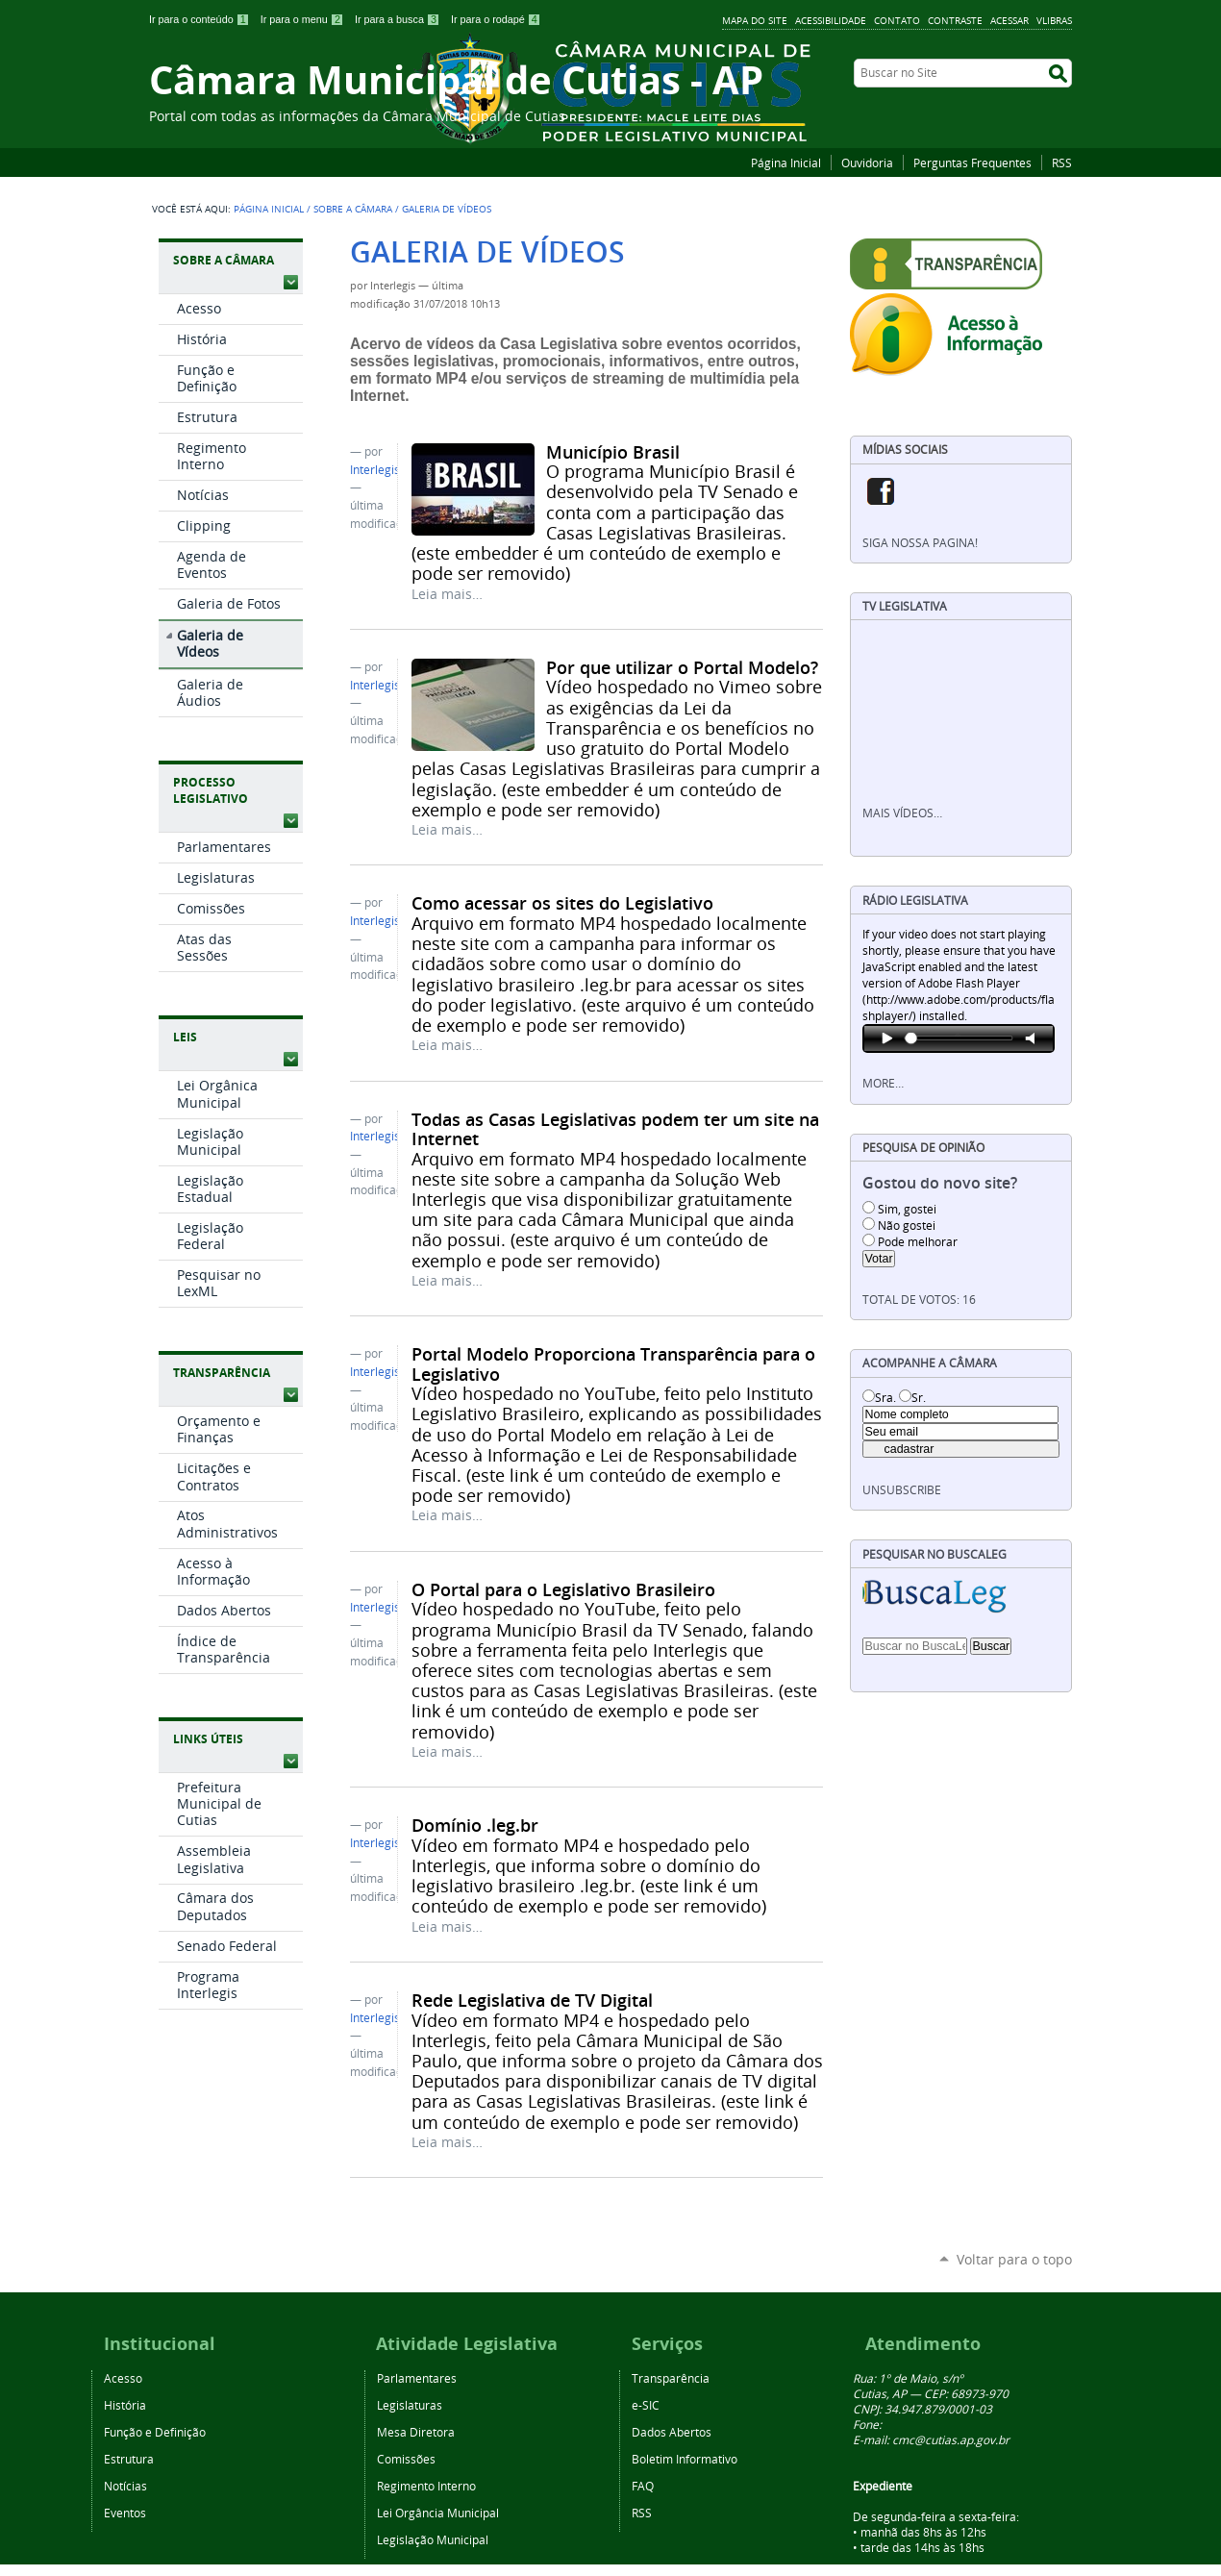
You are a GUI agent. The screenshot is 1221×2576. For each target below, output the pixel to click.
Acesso (123, 2378)
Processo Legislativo (210, 790)
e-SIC (646, 2405)
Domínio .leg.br (474, 1825)
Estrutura (129, 2458)
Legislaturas (409, 2405)
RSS (1062, 162)
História (125, 2405)
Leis (185, 1037)
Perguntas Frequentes (972, 162)
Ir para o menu (304, 19)
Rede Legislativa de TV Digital (532, 2000)
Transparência (221, 1372)
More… (883, 1083)
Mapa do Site (754, 20)
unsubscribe (901, 1490)
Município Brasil (613, 451)
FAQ (643, 2485)
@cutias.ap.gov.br (961, 2439)
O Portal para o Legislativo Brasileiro (563, 1589)
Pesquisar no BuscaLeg (934, 1554)
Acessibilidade (830, 20)
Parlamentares (417, 2378)
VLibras (1054, 20)
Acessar (1009, 20)
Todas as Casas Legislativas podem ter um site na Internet (615, 1129)
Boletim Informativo (684, 2458)
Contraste (955, 20)
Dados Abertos (671, 2431)
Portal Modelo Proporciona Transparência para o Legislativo (613, 1363)
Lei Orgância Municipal (438, 2512)
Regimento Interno (426, 2485)
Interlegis (375, 470)
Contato (897, 20)
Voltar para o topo (1014, 2259)
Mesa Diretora (416, 2431)
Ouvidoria (867, 162)
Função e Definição (155, 2431)
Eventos (125, 2512)
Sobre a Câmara (352, 208)
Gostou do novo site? (939, 1183)
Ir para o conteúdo (201, 19)
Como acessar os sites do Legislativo (562, 902)
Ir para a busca (399, 19)
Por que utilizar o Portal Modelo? (682, 667)
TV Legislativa (904, 606)
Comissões (406, 2458)
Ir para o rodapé (496, 19)
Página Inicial (786, 162)
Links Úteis (208, 1739)
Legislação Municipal (432, 2539)
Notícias (125, 2485)
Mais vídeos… (902, 813)
